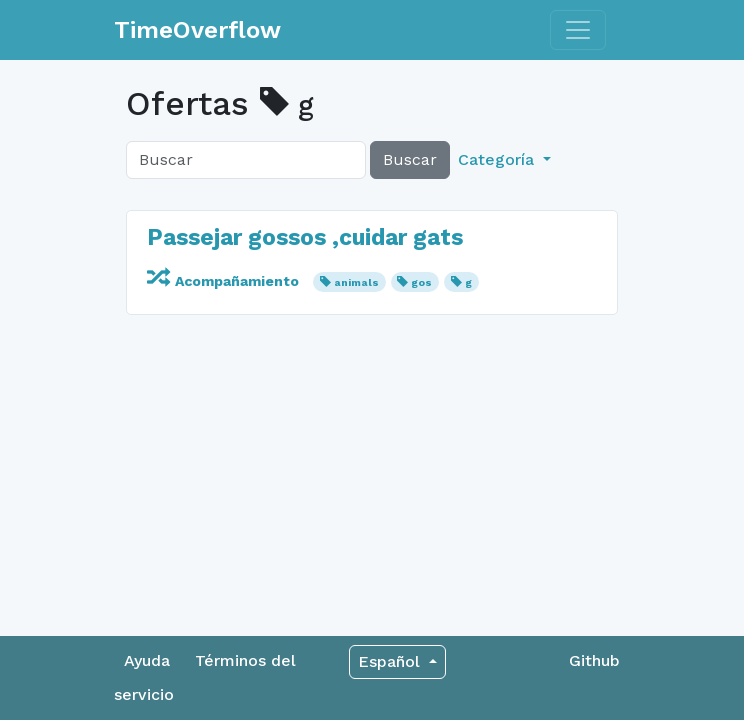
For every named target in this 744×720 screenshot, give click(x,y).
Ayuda (147, 660)
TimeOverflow (197, 30)
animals (356, 282)
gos (421, 282)
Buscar (410, 159)
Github (594, 660)
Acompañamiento (225, 281)
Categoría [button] (498, 159)
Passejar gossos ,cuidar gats (305, 237)
